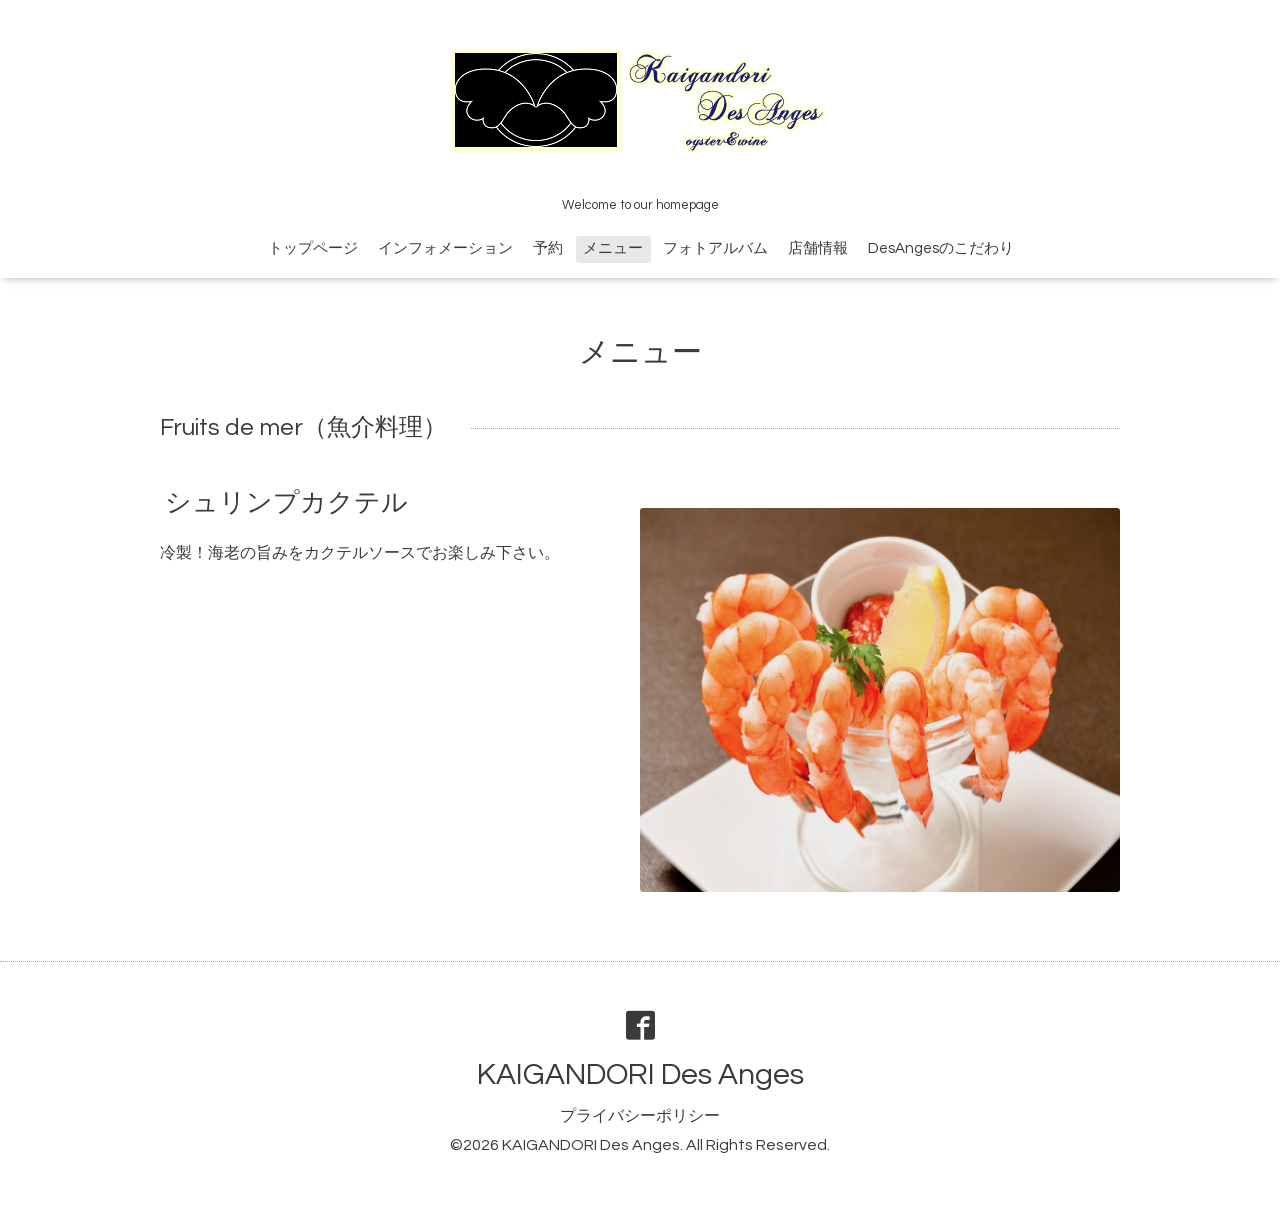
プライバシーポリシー (640, 1116)
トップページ (313, 248)
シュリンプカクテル (286, 503)
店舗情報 (818, 248)
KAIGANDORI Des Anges (640, 1074)
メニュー (613, 248)
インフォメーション (445, 248)
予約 (548, 248)
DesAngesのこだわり (941, 248)
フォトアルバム (715, 248)
